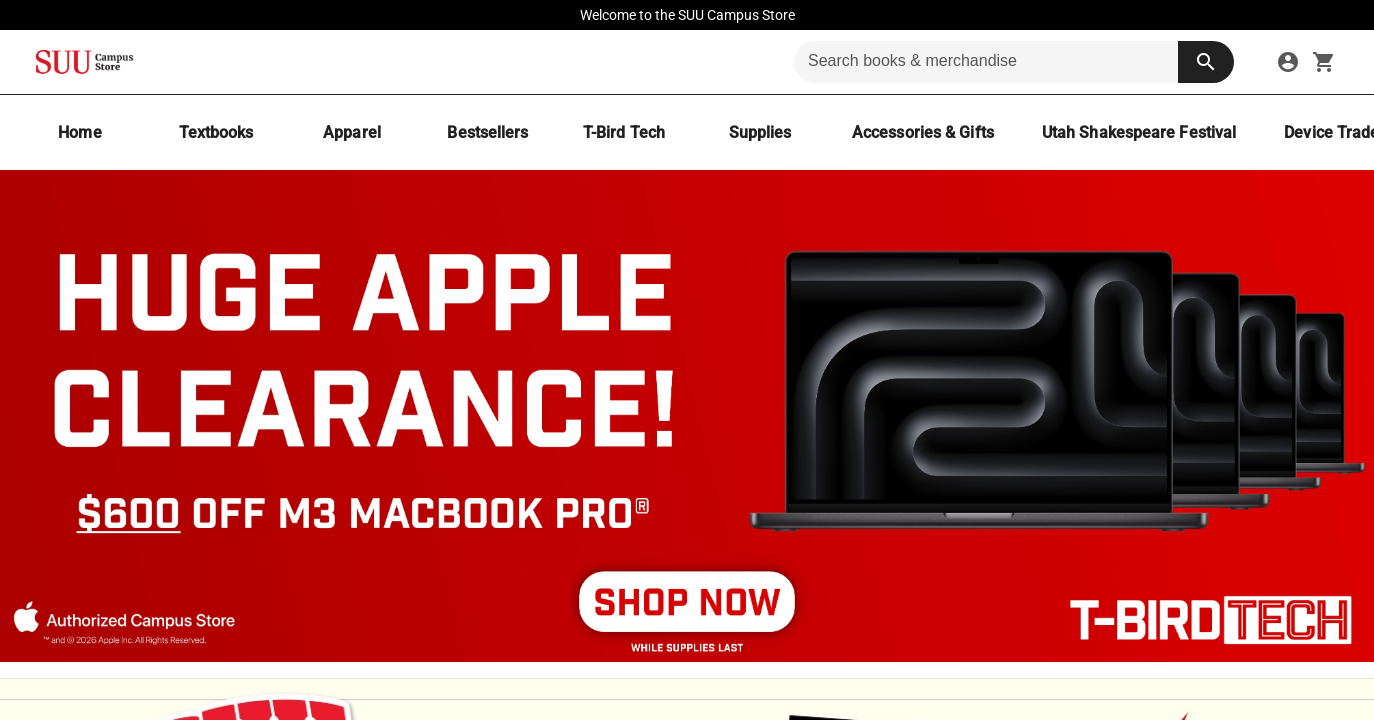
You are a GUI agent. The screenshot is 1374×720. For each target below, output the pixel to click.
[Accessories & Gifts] (923, 132)
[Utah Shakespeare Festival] (1139, 132)
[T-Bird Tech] (624, 132)
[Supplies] (760, 132)
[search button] (1206, 62)
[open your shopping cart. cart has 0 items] (1324, 62)
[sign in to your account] (1288, 62)
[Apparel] (352, 132)
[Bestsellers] (488, 132)
